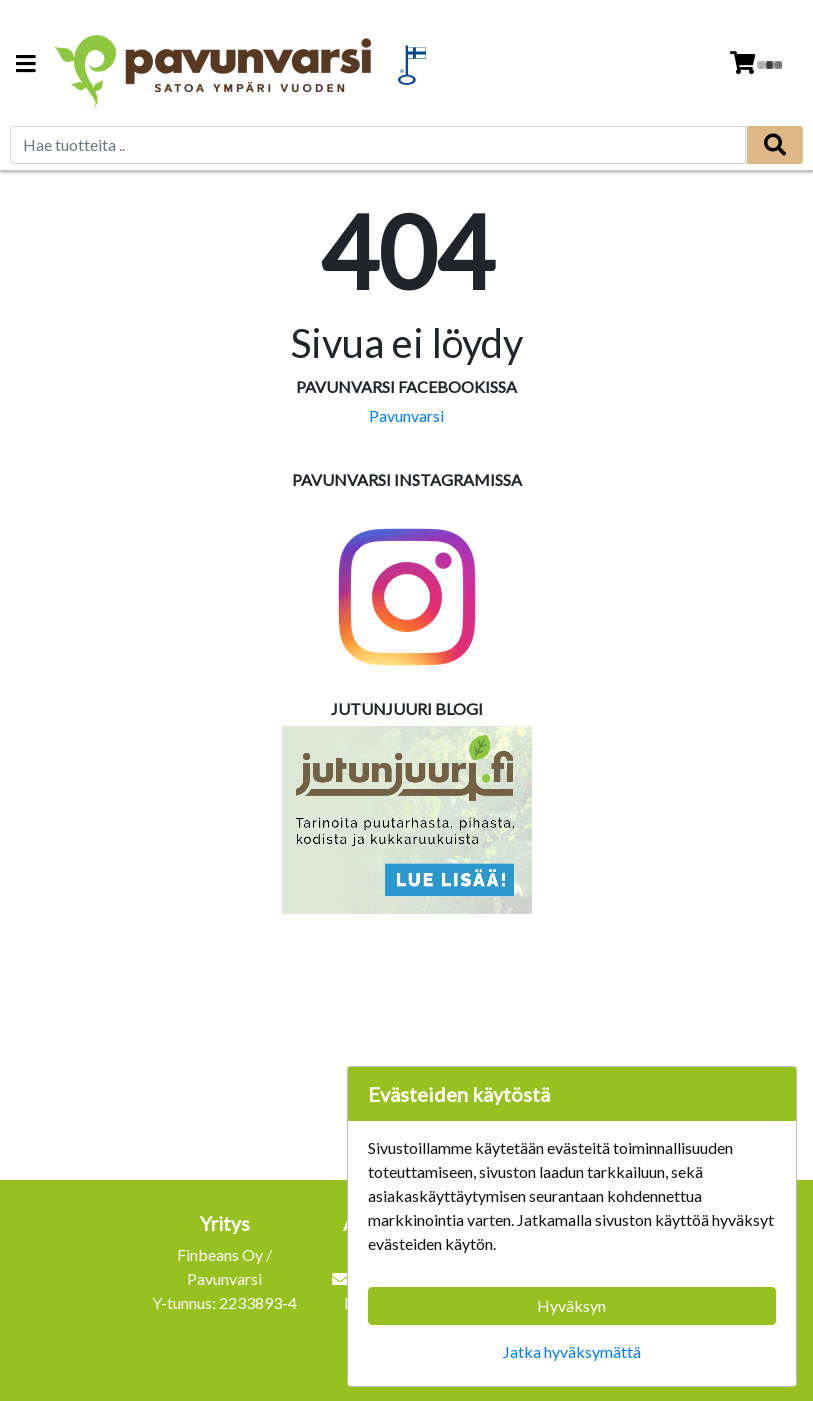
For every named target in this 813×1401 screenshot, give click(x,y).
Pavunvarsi (406, 415)
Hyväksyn (571, 1305)
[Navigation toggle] (26, 65)
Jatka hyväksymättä (572, 1351)
